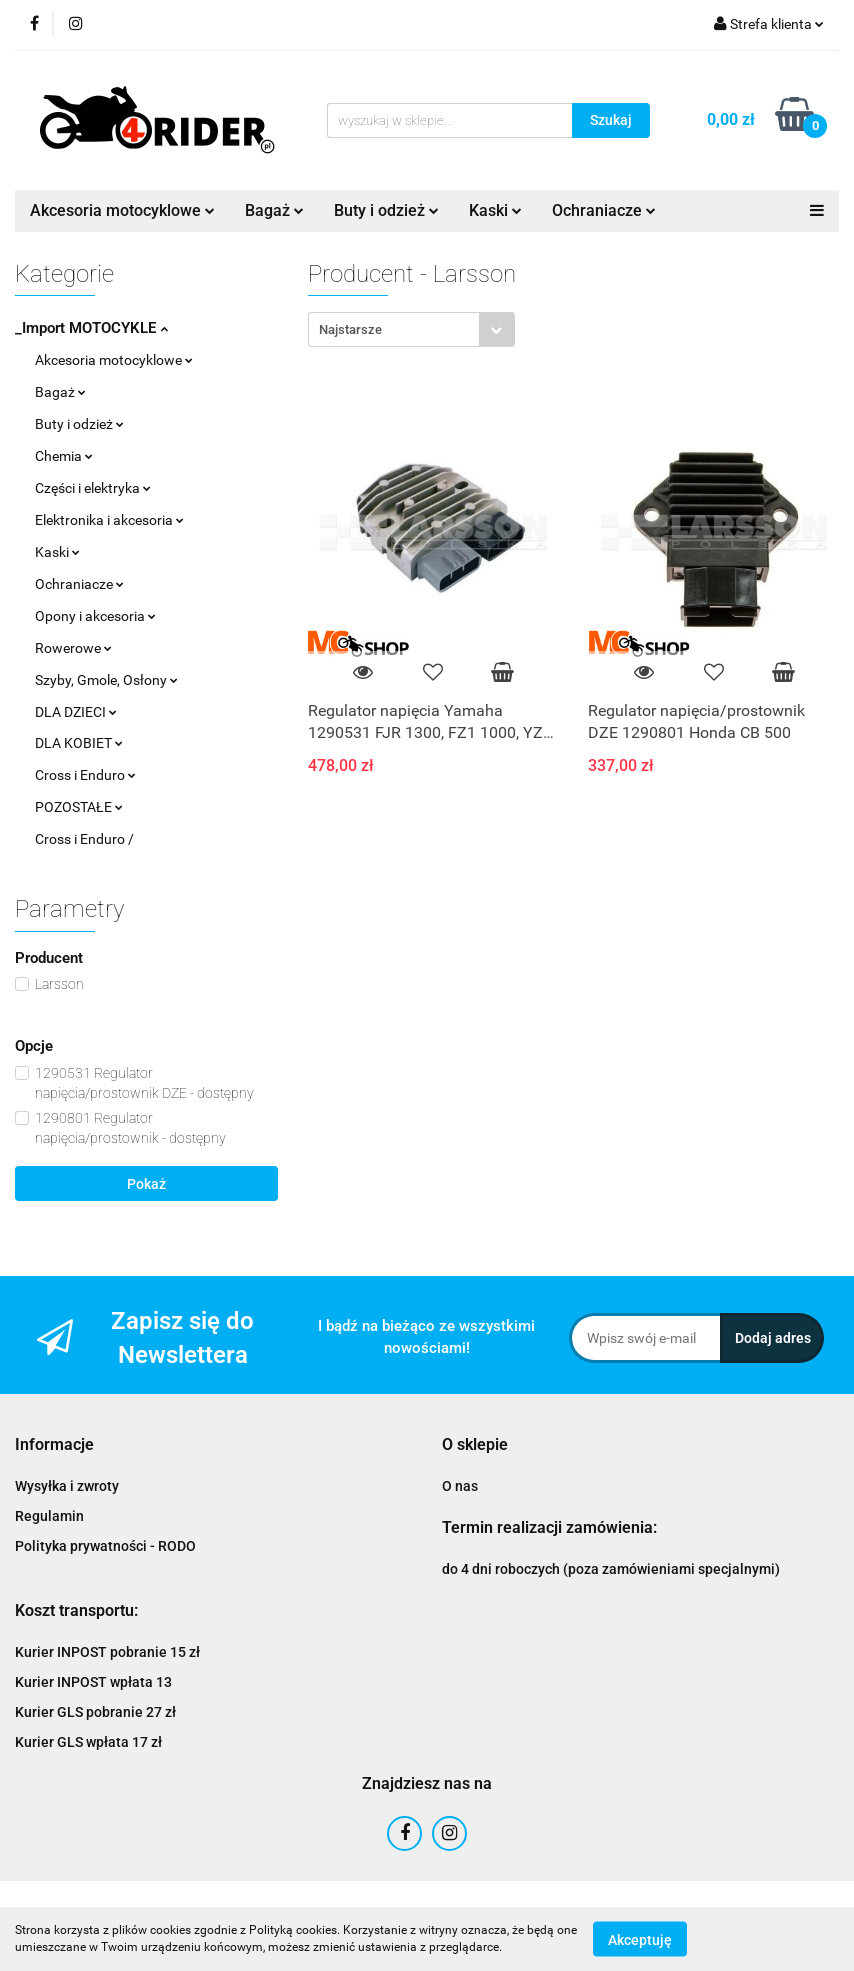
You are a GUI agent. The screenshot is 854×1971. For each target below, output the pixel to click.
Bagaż (274, 210)
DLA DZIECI (76, 712)
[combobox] (411, 329)
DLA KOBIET (79, 743)
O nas (460, 1486)
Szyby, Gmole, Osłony (106, 680)
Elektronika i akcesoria (109, 520)
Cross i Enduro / (84, 839)
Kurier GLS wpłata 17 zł (88, 1742)
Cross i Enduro (85, 775)
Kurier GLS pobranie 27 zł (95, 1712)
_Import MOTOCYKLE (91, 328)
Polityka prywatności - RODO (105, 1546)
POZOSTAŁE (79, 807)
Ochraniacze (604, 210)
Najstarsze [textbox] (350, 329)
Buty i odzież (386, 210)
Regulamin (49, 1516)
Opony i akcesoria (95, 616)
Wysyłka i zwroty (67, 1486)
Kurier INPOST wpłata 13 (93, 1682)
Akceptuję (640, 1939)
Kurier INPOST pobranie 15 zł (107, 1652)
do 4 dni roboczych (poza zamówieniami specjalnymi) (611, 1569)
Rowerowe (73, 648)
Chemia (64, 456)
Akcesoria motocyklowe (122, 210)
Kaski (495, 210)
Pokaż (146, 1184)
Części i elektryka (93, 488)
